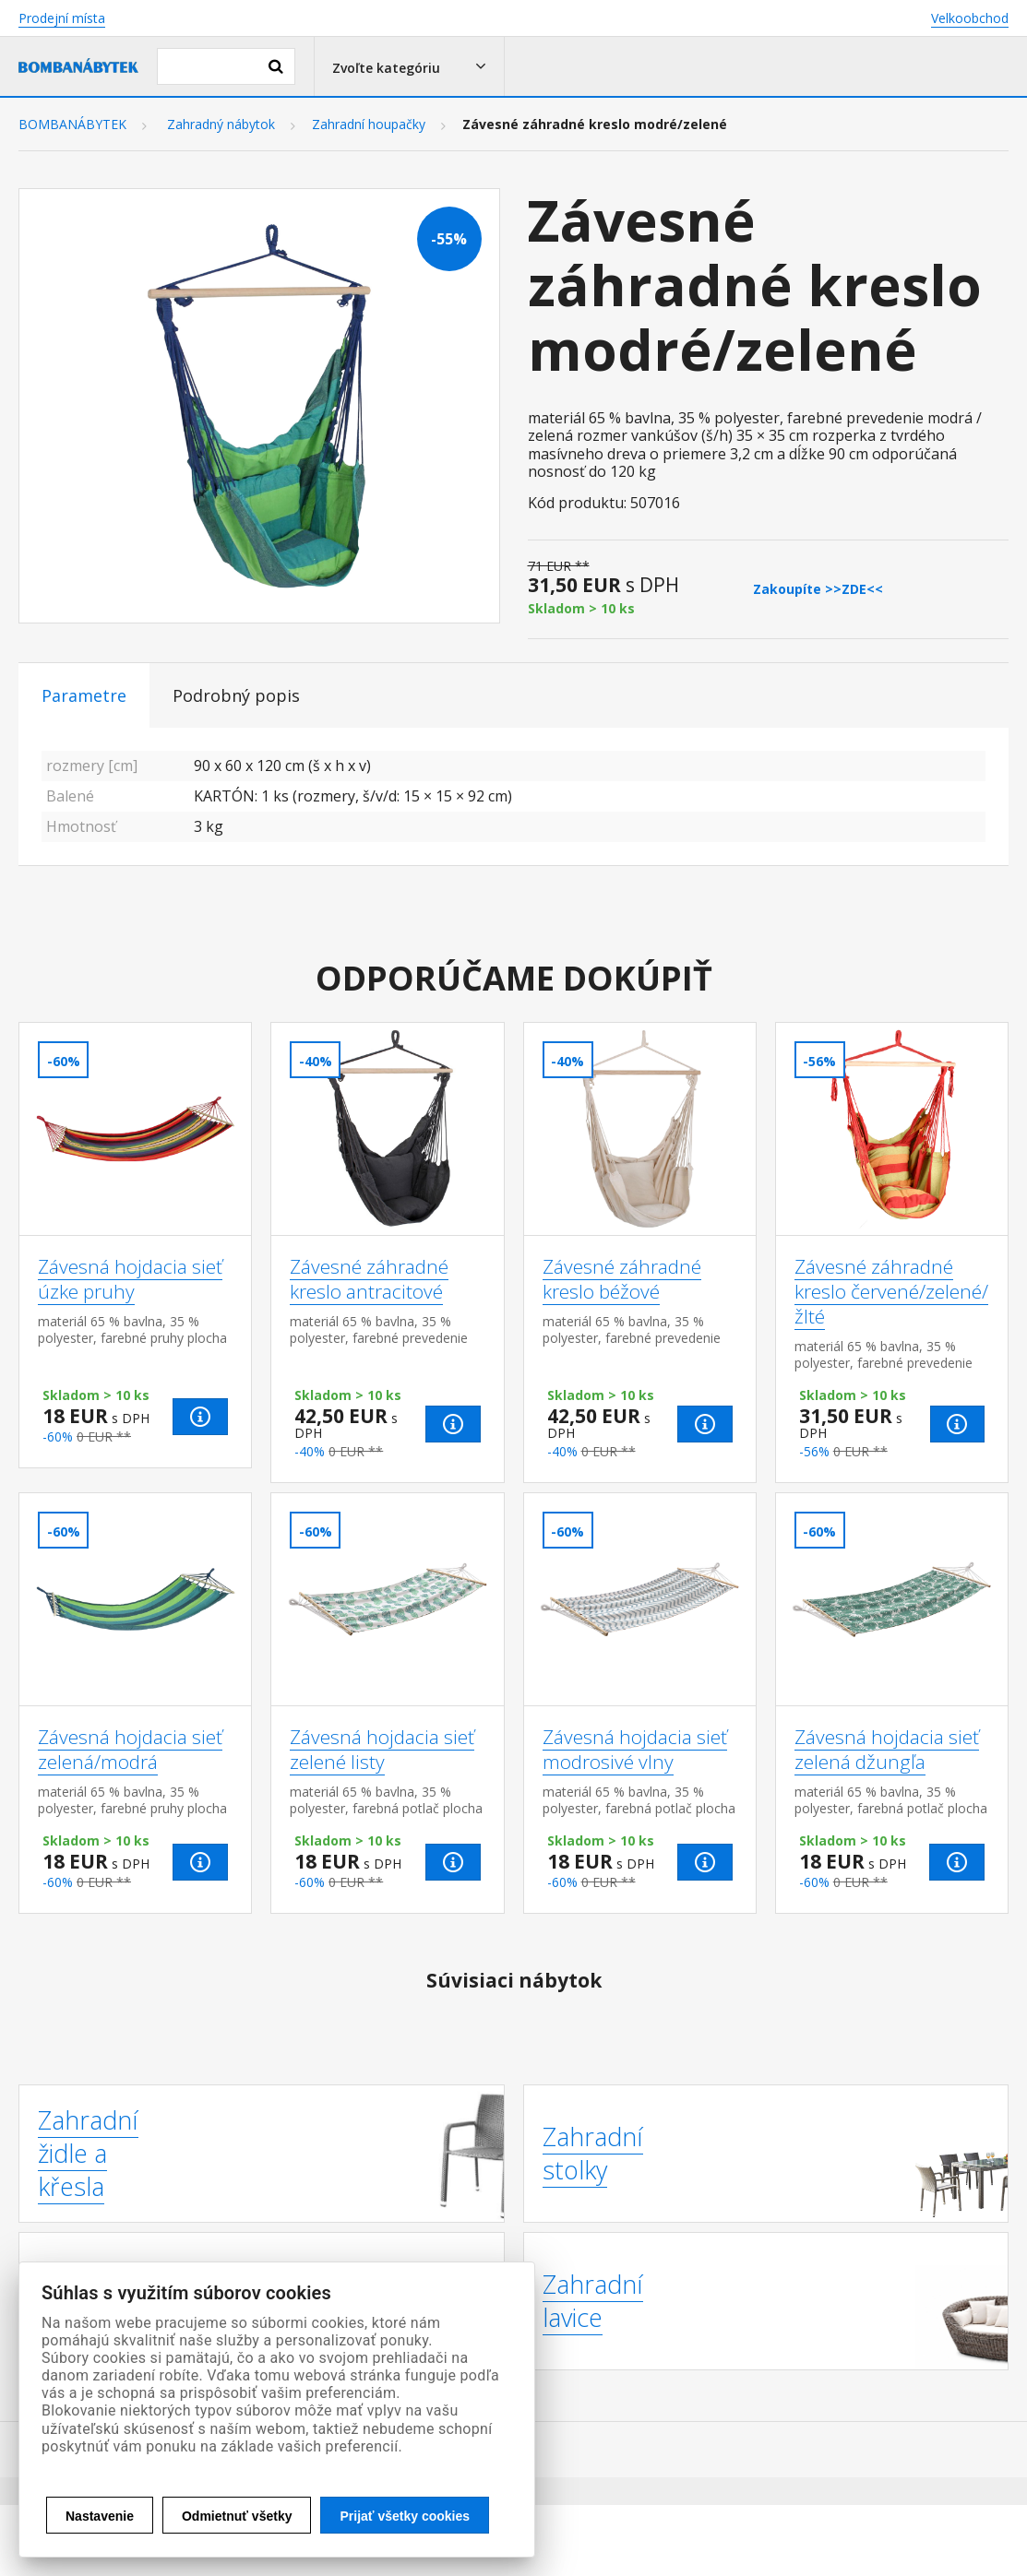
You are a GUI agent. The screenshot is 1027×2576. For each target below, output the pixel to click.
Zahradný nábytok (221, 124)
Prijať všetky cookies (405, 2516)
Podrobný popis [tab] (236, 695)
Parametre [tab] (84, 695)
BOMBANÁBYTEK (72, 124)
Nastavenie (100, 2516)
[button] (409, 66)
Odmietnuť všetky (237, 2516)
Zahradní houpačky (368, 124)
